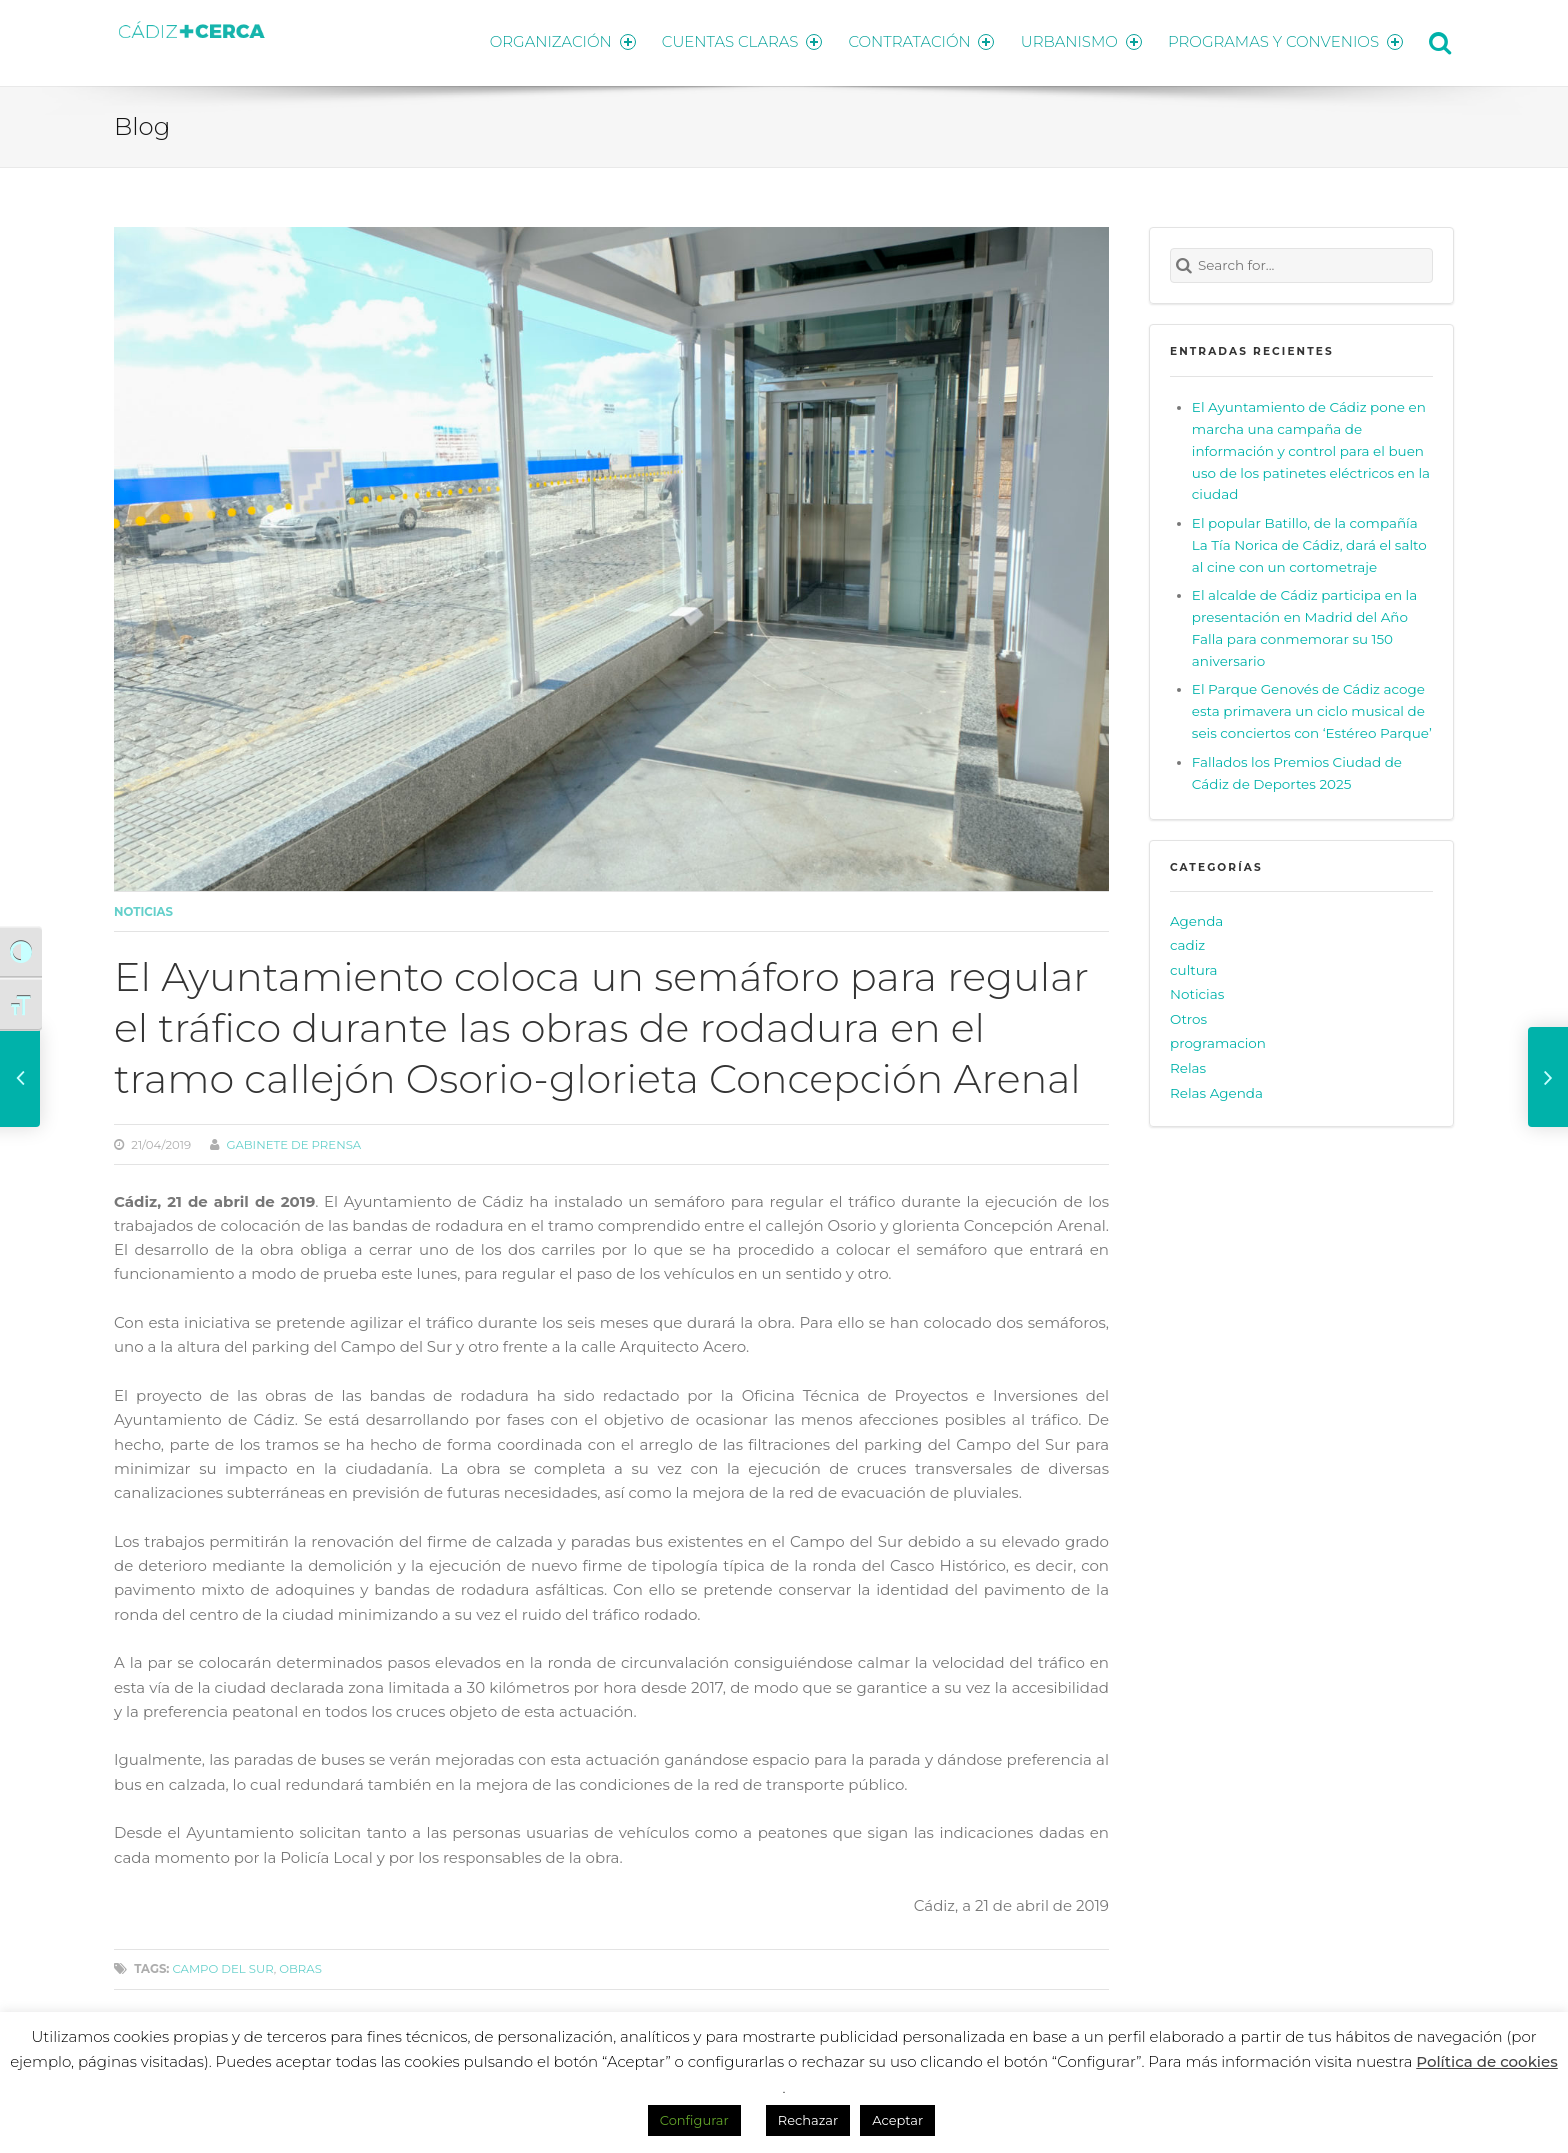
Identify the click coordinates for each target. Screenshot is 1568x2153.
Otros (1188, 1015)
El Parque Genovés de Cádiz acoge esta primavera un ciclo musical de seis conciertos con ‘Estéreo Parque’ (1312, 708)
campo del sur (222, 1966)
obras (300, 1966)
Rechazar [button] (808, 2120)
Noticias (143, 908)
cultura (1194, 966)
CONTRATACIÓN (916, 40)
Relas (1188, 1065)
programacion (1218, 1040)
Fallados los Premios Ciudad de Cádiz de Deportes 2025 (1297, 769)
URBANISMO (1079, 40)
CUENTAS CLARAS (734, 40)
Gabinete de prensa (293, 1141)
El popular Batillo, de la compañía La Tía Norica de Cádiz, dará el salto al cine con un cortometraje (1309, 541)
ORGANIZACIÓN (552, 40)
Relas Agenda (1216, 1089)
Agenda (1196, 917)
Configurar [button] (694, 2120)
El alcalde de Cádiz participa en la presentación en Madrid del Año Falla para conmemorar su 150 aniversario (1304, 625)
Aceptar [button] (897, 2120)
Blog (142, 123)
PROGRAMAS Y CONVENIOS (1286, 40)
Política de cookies (1487, 2061)
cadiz (1187, 942)
